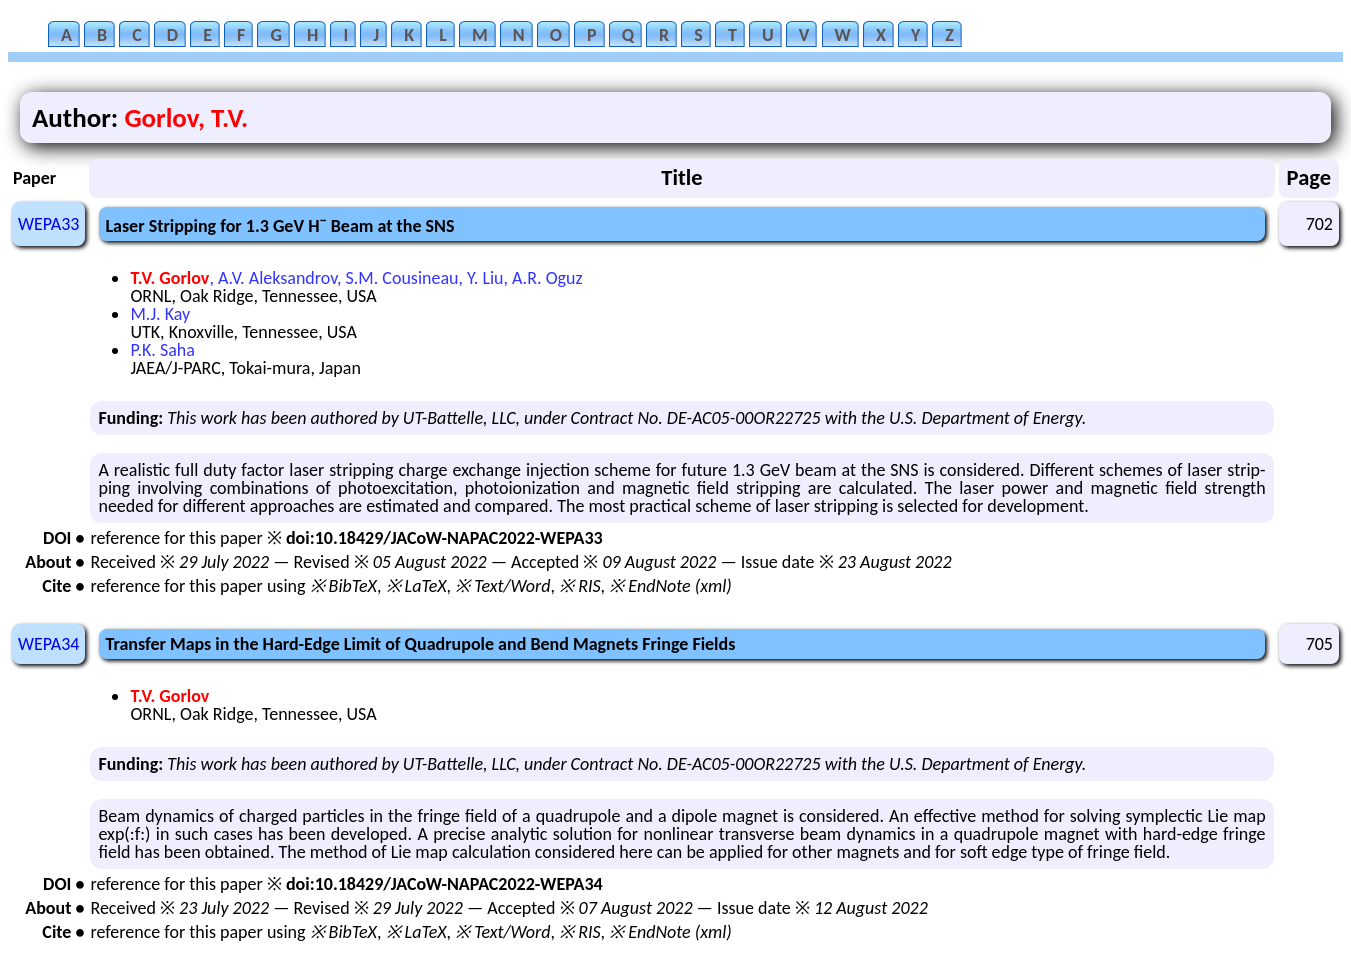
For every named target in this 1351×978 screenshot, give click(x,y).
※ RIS (580, 586)
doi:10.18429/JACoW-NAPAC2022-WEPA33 (444, 538)
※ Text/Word (502, 586)
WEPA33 (48, 224)
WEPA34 (48, 644)
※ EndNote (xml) (670, 586)
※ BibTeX (343, 586)
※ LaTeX (416, 586)
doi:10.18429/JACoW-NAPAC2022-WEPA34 (444, 884)
